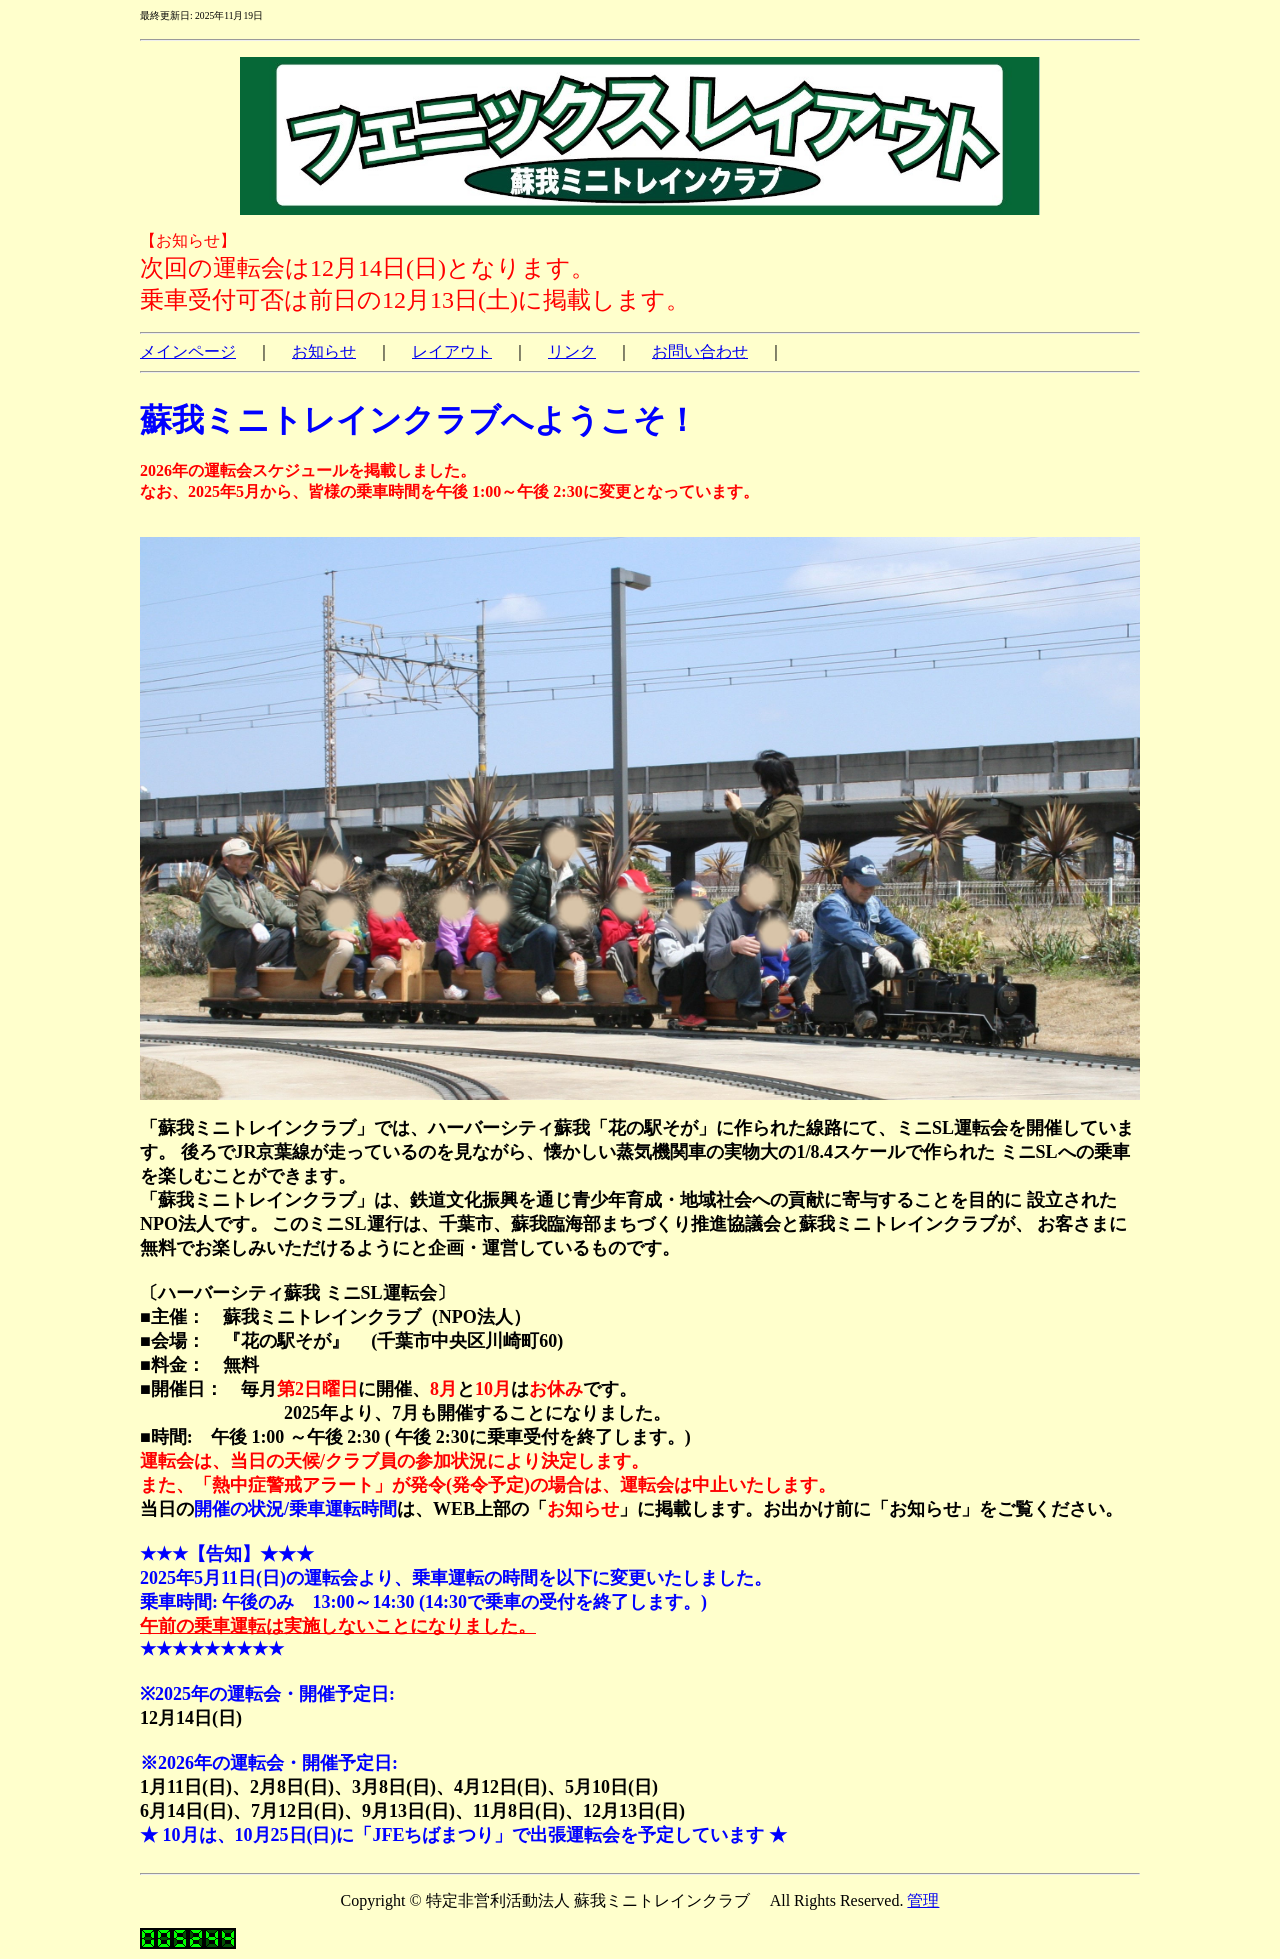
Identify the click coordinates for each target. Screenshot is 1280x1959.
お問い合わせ (700, 351)
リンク (572, 351)
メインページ (188, 351)
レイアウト (452, 351)
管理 (923, 1900)
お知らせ (324, 351)
